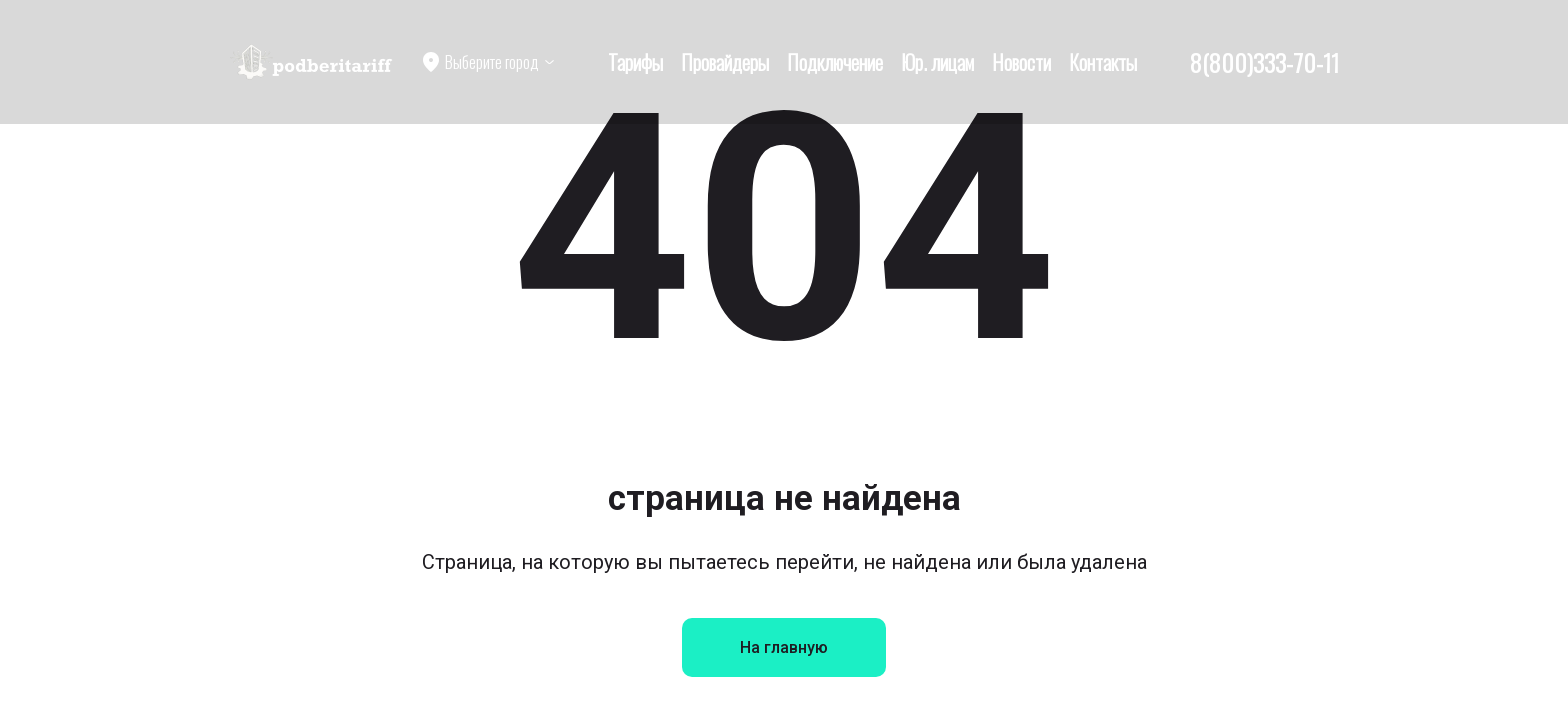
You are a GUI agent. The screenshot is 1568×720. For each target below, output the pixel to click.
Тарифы (635, 62)
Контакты (1103, 62)
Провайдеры (725, 62)
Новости (1021, 62)
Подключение (835, 62)
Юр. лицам (937, 62)
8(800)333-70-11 (1264, 62)
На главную (784, 647)
